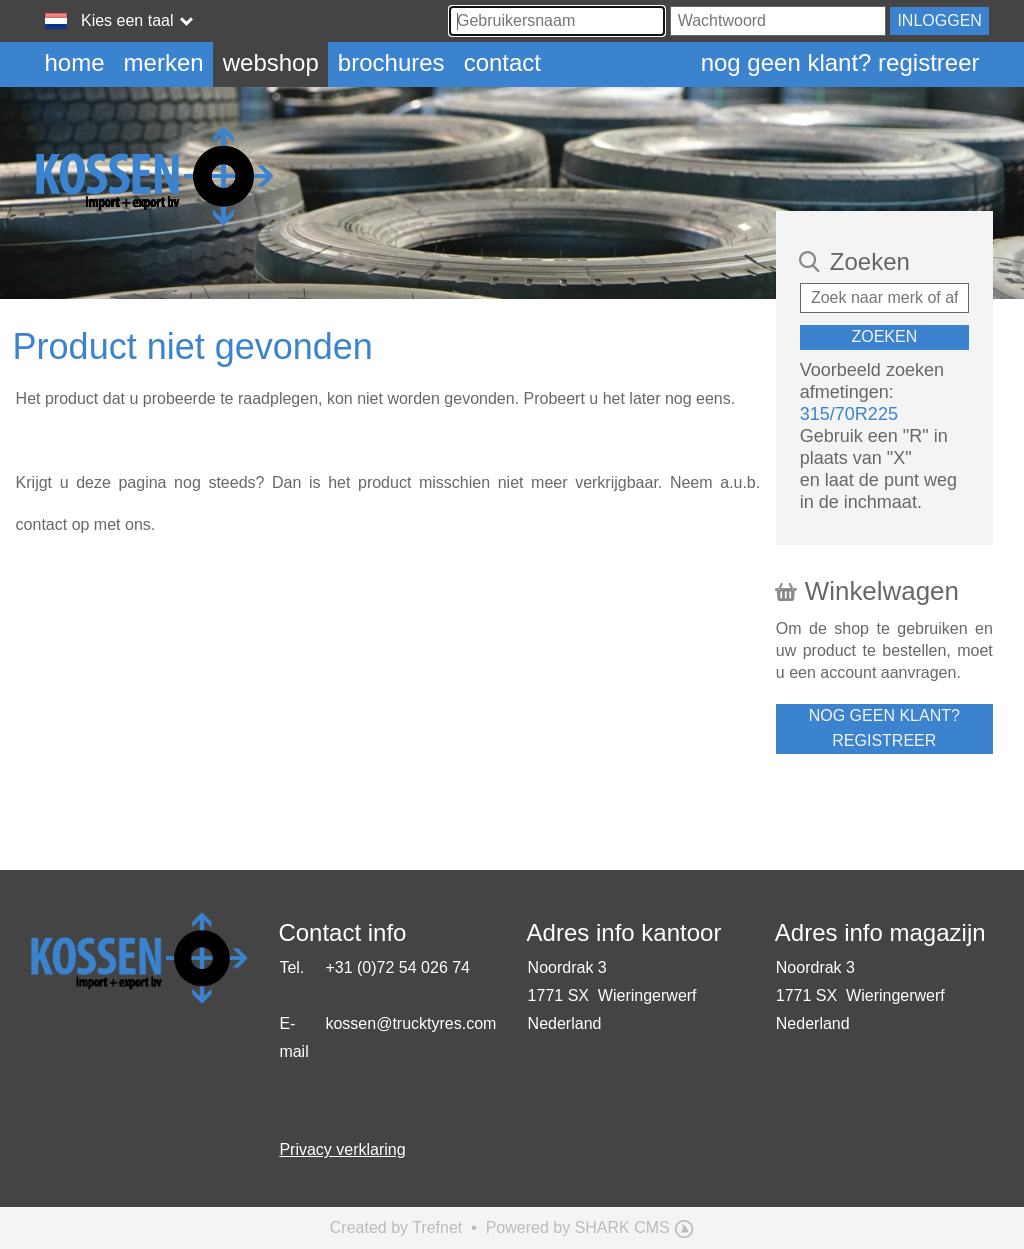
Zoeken (884, 336)
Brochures (391, 62)
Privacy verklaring (342, 1149)
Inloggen (939, 20)
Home (75, 62)
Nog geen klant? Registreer (840, 62)
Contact (502, 62)
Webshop (271, 62)
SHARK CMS (622, 1227)
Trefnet (437, 1227)
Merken (164, 62)
